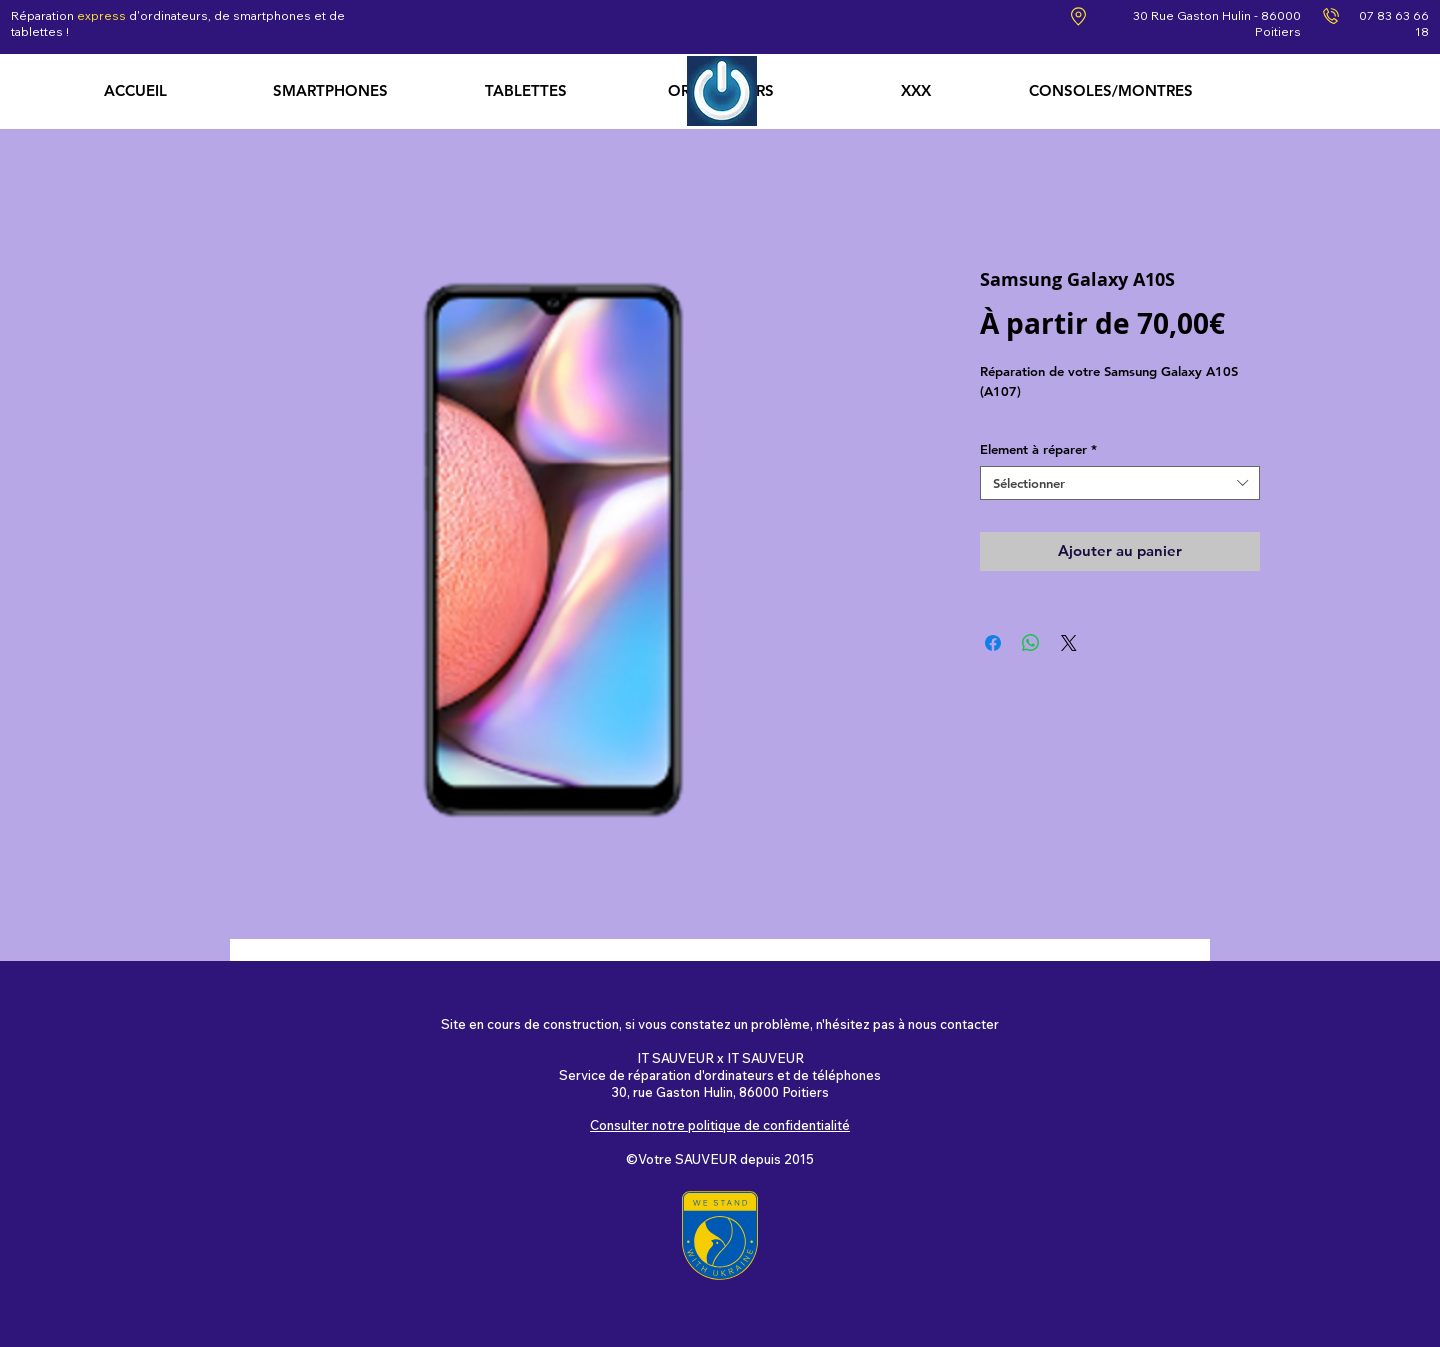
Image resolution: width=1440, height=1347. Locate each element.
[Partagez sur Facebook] (993, 643)
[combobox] (1120, 483)
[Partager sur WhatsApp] (1031, 643)
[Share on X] (1069, 643)
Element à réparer (1038, 449)
